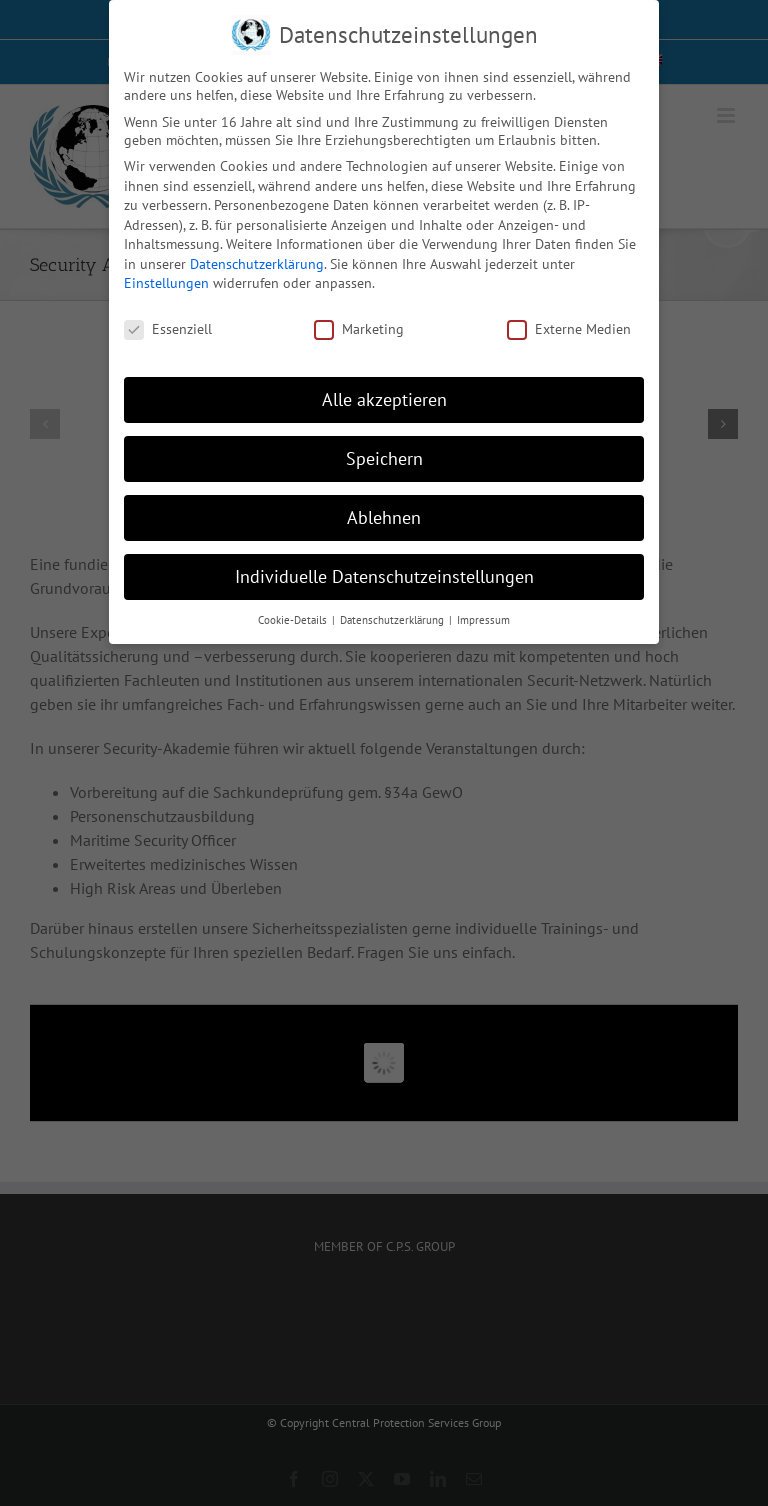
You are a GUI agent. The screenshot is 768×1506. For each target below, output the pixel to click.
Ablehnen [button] (384, 517)
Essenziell (168, 329)
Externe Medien (569, 329)
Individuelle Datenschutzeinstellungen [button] (384, 576)
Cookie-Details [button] (294, 620)
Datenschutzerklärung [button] (393, 620)
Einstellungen (166, 283)
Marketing (359, 329)
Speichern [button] (384, 458)
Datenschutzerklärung (257, 264)
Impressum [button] (483, 620)
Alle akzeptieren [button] (384, 399)
